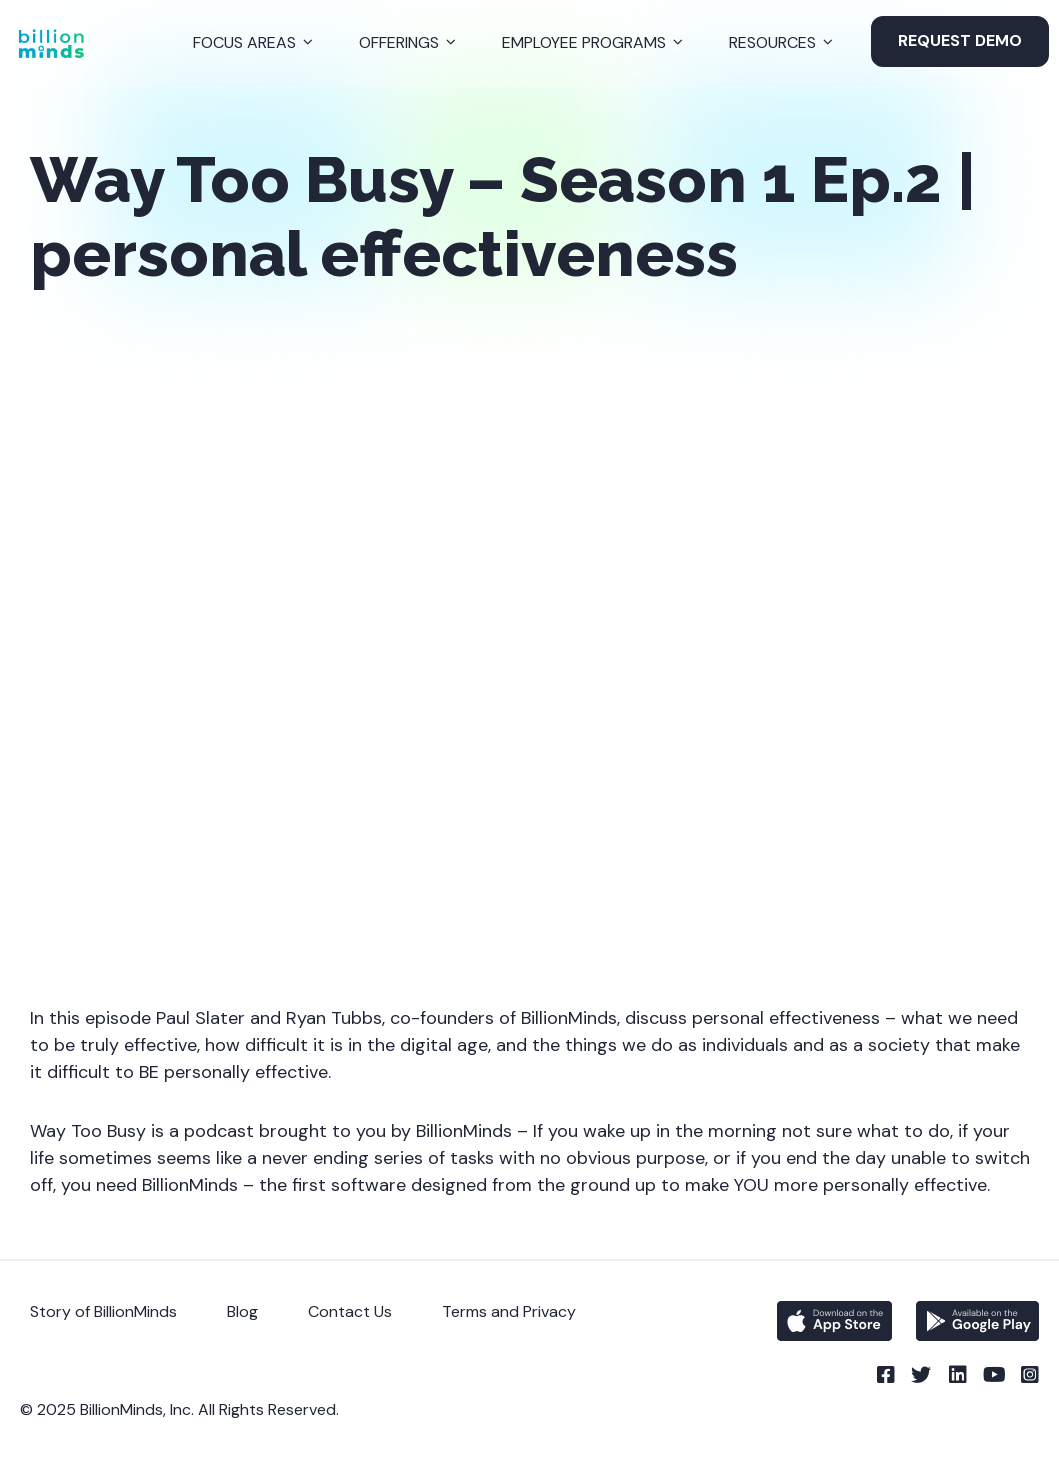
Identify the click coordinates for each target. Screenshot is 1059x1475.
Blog (242, 1311)
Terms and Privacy (509, 1311)
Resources (772, 42)
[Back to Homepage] (51, 43)
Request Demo (960, 40)
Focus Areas (244, 42)
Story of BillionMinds (103, 1311)
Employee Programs (584, 42)
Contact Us (350, 1311)
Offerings (399, 42)
